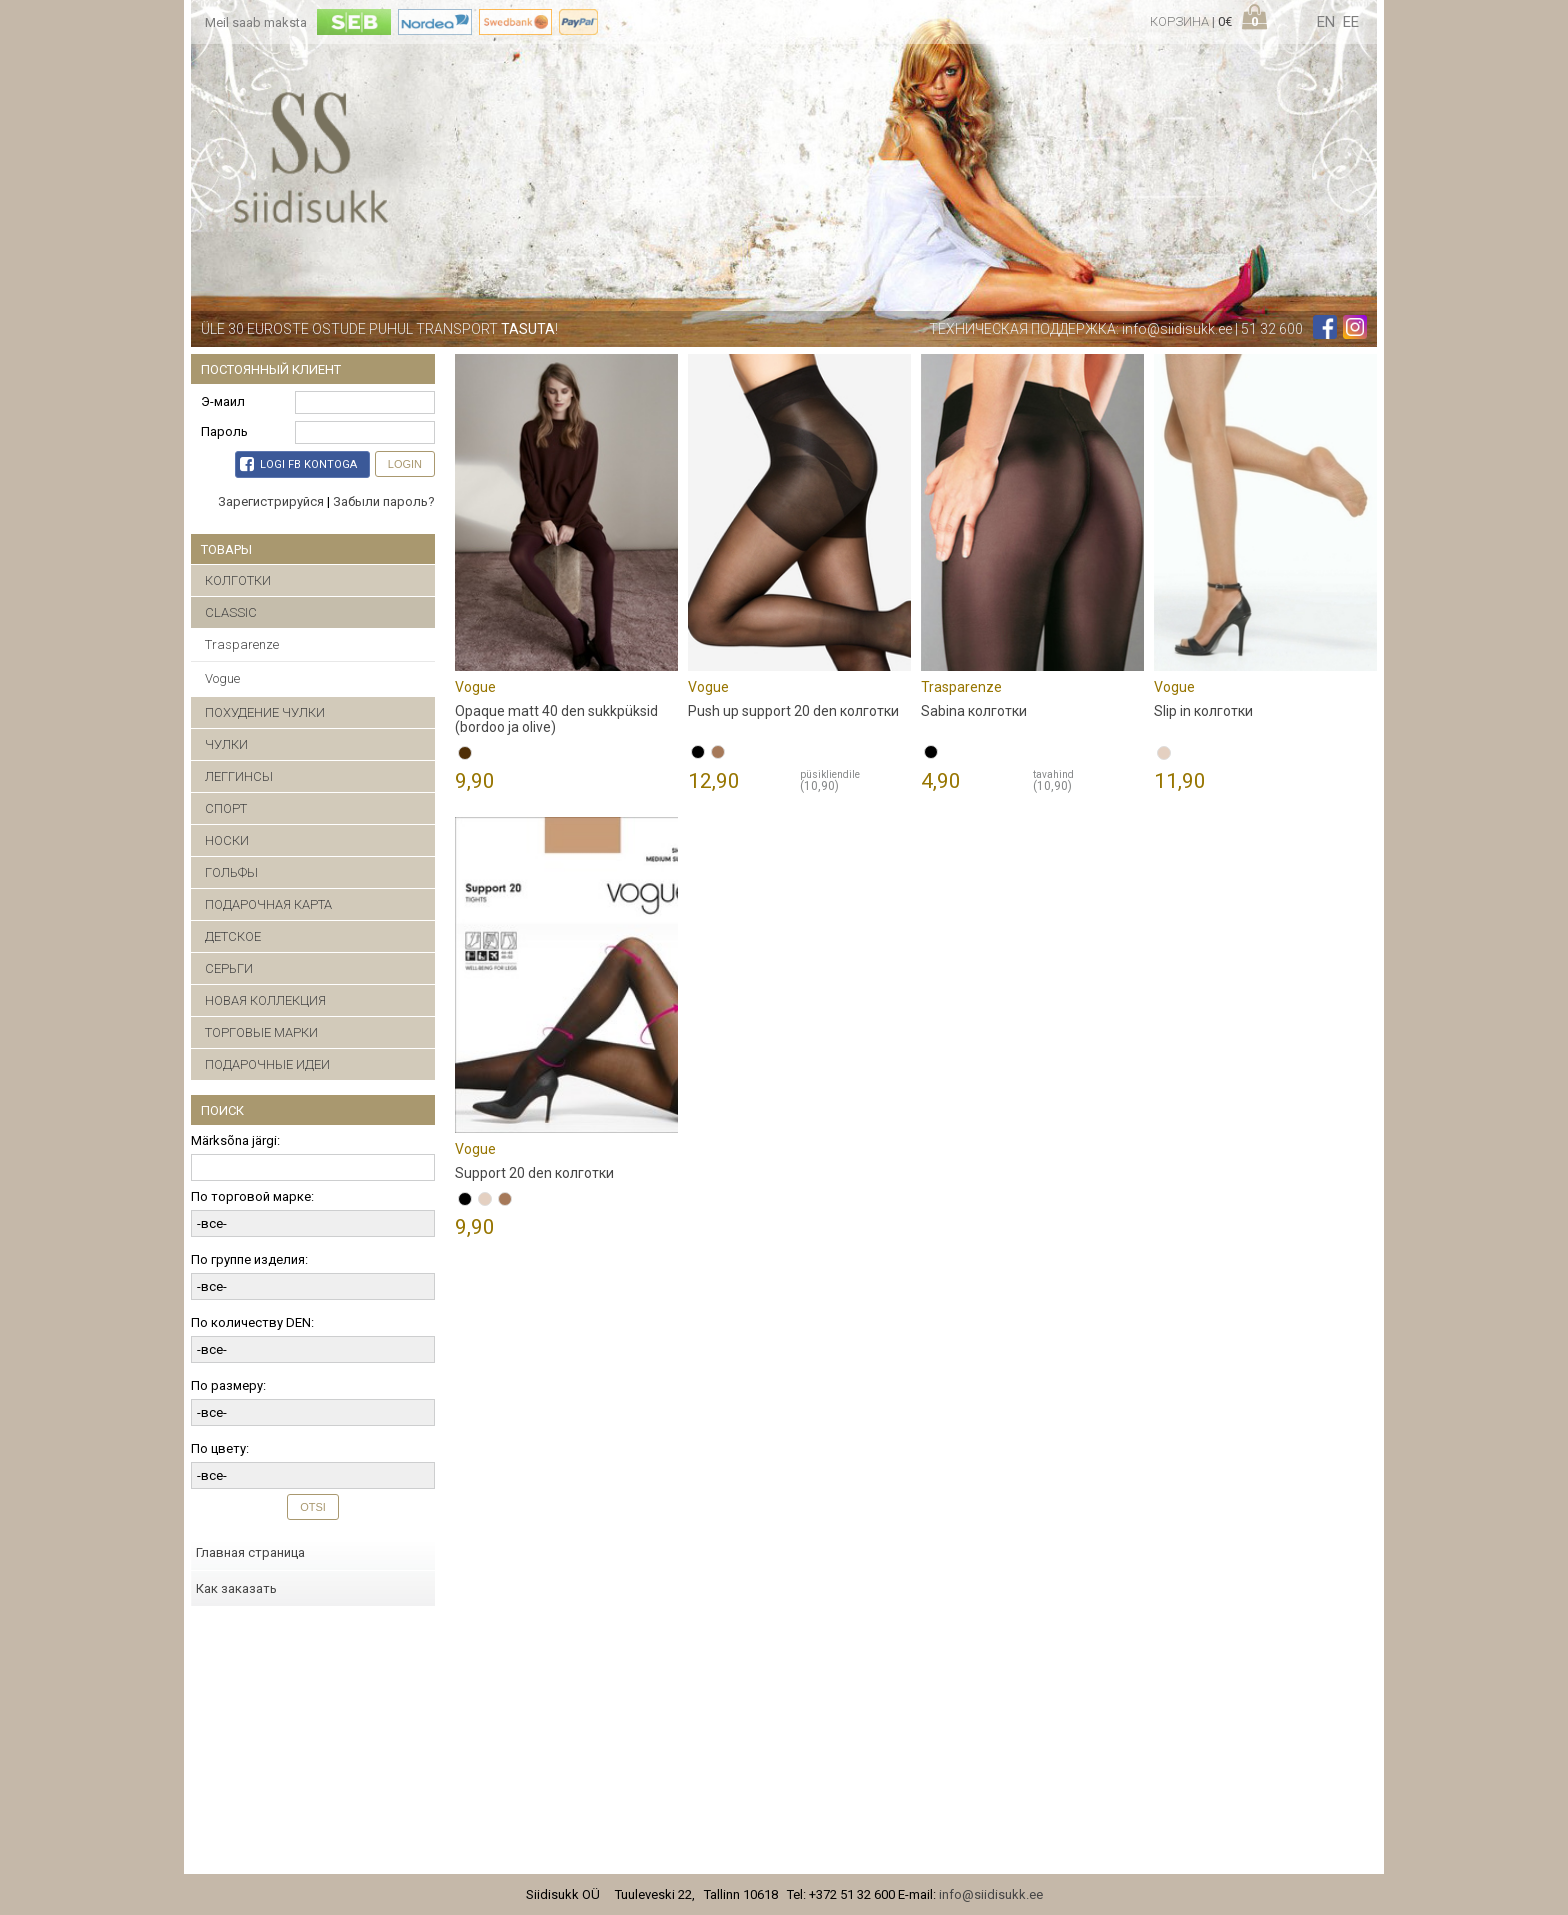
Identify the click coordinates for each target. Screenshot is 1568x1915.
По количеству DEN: (252, 1322)
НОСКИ (227, 840)
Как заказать (236, 1588)
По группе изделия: (249, 1259)
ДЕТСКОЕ (233, 936)
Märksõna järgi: (235, 1140)
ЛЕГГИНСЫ (239, 776)
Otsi (313, 1507)
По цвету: (220, 1448)
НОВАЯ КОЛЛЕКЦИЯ (265, 1000)
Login (405, 464)
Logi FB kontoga (298, 464)
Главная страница (250, 1552)
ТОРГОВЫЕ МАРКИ (261, 1032)
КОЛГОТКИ (238, 580)
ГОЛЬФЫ (231, 872)
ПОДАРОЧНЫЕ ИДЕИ (267, 1064)
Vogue (222, 678)
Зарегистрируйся (271, 501)
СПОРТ (226, 808)
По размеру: (228, 1385)
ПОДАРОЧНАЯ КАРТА (268, 904)
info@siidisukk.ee (1177, 329)
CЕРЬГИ (229, 968)
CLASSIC (231, 612)
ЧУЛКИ (226, 744)
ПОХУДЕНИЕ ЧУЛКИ (265, 712)
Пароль (224, 431)
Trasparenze (242, 644)
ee (1351, 22)
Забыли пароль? (384, 501)
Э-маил (223, 401)
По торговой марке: (252, 1196)
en (1326, 22)
